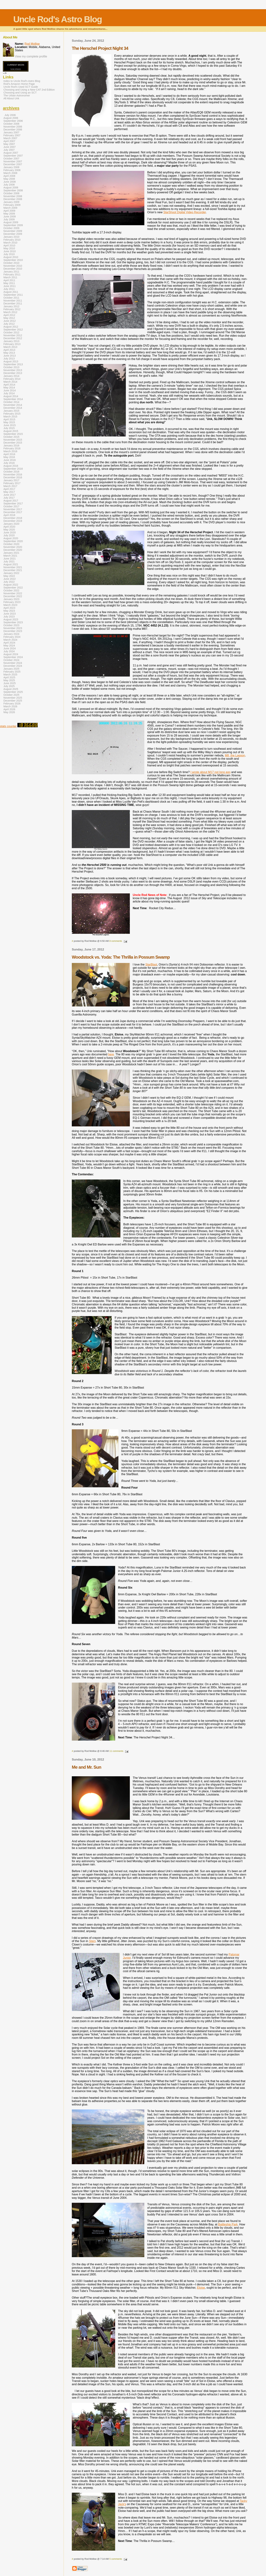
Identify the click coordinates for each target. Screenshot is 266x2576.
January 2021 (11, 552)
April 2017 (9, 489)
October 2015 (11, 436)
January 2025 (11, 668)
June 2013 (9, 355)
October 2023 (11, 625)
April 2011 (9, 280)
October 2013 (11, 367)
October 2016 (11, 471)
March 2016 (10, 451)
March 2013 (10, 347)
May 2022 (9, 576)
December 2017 (12, 512)
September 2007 (13, 155)
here (111, 1054)
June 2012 (9, 320)
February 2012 (11, 309)
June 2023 (9, 613)
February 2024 (11, 636)
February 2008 (11, 170)
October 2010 (11, 262)
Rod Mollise (32, 43)
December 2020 (12, 549)
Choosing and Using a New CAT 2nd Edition (29, 89)
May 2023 (9, 610)
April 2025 (9, 677)
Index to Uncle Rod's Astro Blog (21, 81)
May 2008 (9, 178)
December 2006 (12, 129)
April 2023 (9, 607)
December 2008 (12, 199)
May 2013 (9, 352)
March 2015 (10, 416)
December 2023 (12, 631)
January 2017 (11, 480)
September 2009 (13, 225)
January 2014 (11, 375)
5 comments (115, 2559)
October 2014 (11, 402)
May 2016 (9, 457)
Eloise (201, 2287)
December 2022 (12, 596)
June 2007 (9, 146)
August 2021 (10, 564)
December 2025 (12, 700)
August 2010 (10, 257)
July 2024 (9, 651)
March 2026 (10, 706)
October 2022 (11, 590)
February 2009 (11, 204)
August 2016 (10, 465)
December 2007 (12, 164)
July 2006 (10, 115)
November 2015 (12, 439)
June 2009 (9, 216)
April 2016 (9, 454)
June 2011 (9, 286)
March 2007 (10, 138)
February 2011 (11, 274)
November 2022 (12, 593)
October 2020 (11, 544)
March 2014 (10, 381)
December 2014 (12, 407)
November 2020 (12, 547)
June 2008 (9, 181)
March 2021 (10, 555)
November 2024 (12, 662)
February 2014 (11, 378)
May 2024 (9, 645)
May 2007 (9, 144)
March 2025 (10, 674)
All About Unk (11, 98)
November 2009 (12, 231)
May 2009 (9, 213)
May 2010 (9, 248)
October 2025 (11, 694)
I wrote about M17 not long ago (210, 772)
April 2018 (9, 515)
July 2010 (9, 254)
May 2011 (9, 283)
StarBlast (151, 964)
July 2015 (9, 428)
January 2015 (11, 410)
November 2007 (12, 161)
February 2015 (11, 413)
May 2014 (9, 387)
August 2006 (10, 117)
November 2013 (12, 370)
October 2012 (11, 332)
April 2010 (9, 245)
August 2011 (10, 291)
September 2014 (13, 399)
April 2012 (9, 315)
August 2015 (10, 431)
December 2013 (12, 373)
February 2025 (11, 671)
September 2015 (13, 433)
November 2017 (12, 509)
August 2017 (10, 500)
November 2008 (12, 196)
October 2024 (11, 660)
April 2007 (9, 141)
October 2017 (11, 506)
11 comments (116, 1751)
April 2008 (9, 175)
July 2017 (9, 497)
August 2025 (10, 689)
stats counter (8, 726)
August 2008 (10, 187)
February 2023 (11, 602)
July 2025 (9, 686)
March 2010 (10, 242)
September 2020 (13, 541)
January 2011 (11, 271)
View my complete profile (31, 56)
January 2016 (11, 445)
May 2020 (9, 529)
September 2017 (13, 503)
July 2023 (9, 616)
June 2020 (9, 532)
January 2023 (11, 599)
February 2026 (11, 703)
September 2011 (13, 294)
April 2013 (9, 349)
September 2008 (13, 190)
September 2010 (13, 260)
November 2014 (12, 404)
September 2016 (13, 468)
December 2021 (12, 570)
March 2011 (10, 277)
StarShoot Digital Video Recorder (184, 212)
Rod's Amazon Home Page (19, 83)
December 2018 (12, 518)
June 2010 (9, 251)
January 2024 (11, 633)
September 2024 (13, 657)
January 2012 (11, 306)
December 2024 (12, 665)
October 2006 (11, 123)
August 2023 (10, 619)
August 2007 (10, 152)
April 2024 (9, 642)
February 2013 (11, 344)
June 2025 (9, 683)
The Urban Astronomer (16, 95)
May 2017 (9, 491)
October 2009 (11, 228)
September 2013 (13, 364)
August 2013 (10, 361)
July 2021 (9, 561)
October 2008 (11, 193)
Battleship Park (228, 2224)
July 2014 (9, 393)
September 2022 (13, 587)
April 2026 (9, 709)
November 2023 (12, 628)
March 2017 (10, 486)
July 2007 (9, 149)
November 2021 (12, 567)
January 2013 (11, 341)
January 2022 (11, 573)
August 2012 (10, 326)
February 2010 (11, 239)
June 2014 (9, 390)
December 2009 (12, 233)
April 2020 (9, 526)
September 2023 (13, 622)
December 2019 (12, 520)
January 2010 (11, 236)
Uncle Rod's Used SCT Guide (20, 86)
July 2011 (9, 289)
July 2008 (9, 184)
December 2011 (12, 303)
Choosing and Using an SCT (20, 92)
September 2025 (13, 691)
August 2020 (10, 538)
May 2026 (9, 712)
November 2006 (12, 126)
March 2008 (10, 173)
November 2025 (12, 697)
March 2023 (10, 605)
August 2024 (10, 654)
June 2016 (9, 460)
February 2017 (11, 483)
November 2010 (12, 265)
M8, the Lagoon (235, 755)
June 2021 (9, 558)
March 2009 (10, 207)
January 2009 (11, 202)
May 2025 (9, 680)
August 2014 (10, 396)
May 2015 (9, 422)
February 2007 (11, 135)
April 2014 (9, 384)
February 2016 (11, 448)
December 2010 (12, 268)
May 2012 (9, 318)
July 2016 (9, 462)
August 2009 (10, 222)
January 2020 (11, 523)
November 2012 (12, 335)
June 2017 (9, 494)
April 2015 (9, 419)
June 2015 (9, 425)
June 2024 (9, 648)
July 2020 (9, 535)
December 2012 (12, 338)
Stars (92, 1941)
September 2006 (13, 120)
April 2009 (9, 210)
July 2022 (9, 581)
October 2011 (11, 297)
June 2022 (9, 578)
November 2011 (12, 300)
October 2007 (11, 158)
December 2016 (12, 477)
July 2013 (9, 358)
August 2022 (10, 584)
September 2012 (13, 329)
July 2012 (9, 323)
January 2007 (11, 132)
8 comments (115, 941)
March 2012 (10, 312)
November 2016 (12, 474)
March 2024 (10, 639)
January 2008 (11, 167)
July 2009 (9, 219)
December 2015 (12, 442)
